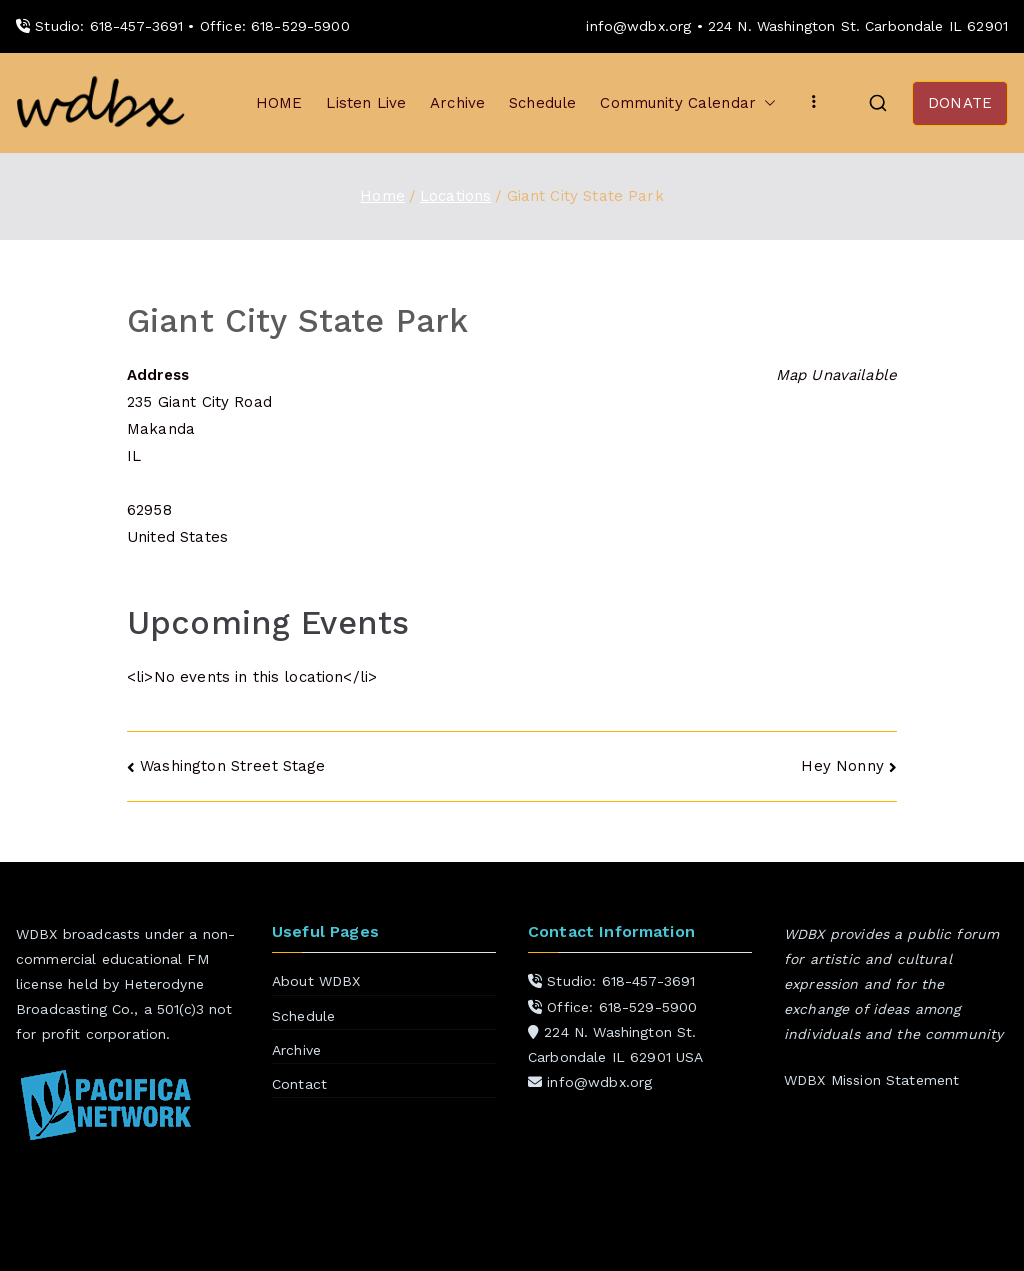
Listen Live (366, 103)
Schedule (542, 103)
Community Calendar (688, 103)
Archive (457, 103)
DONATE (960, 103)
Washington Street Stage (232, 766)
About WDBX (316, 981)
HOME (279, 103)
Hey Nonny (842, 766)
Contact (299, 1084)
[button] (766, 103)
